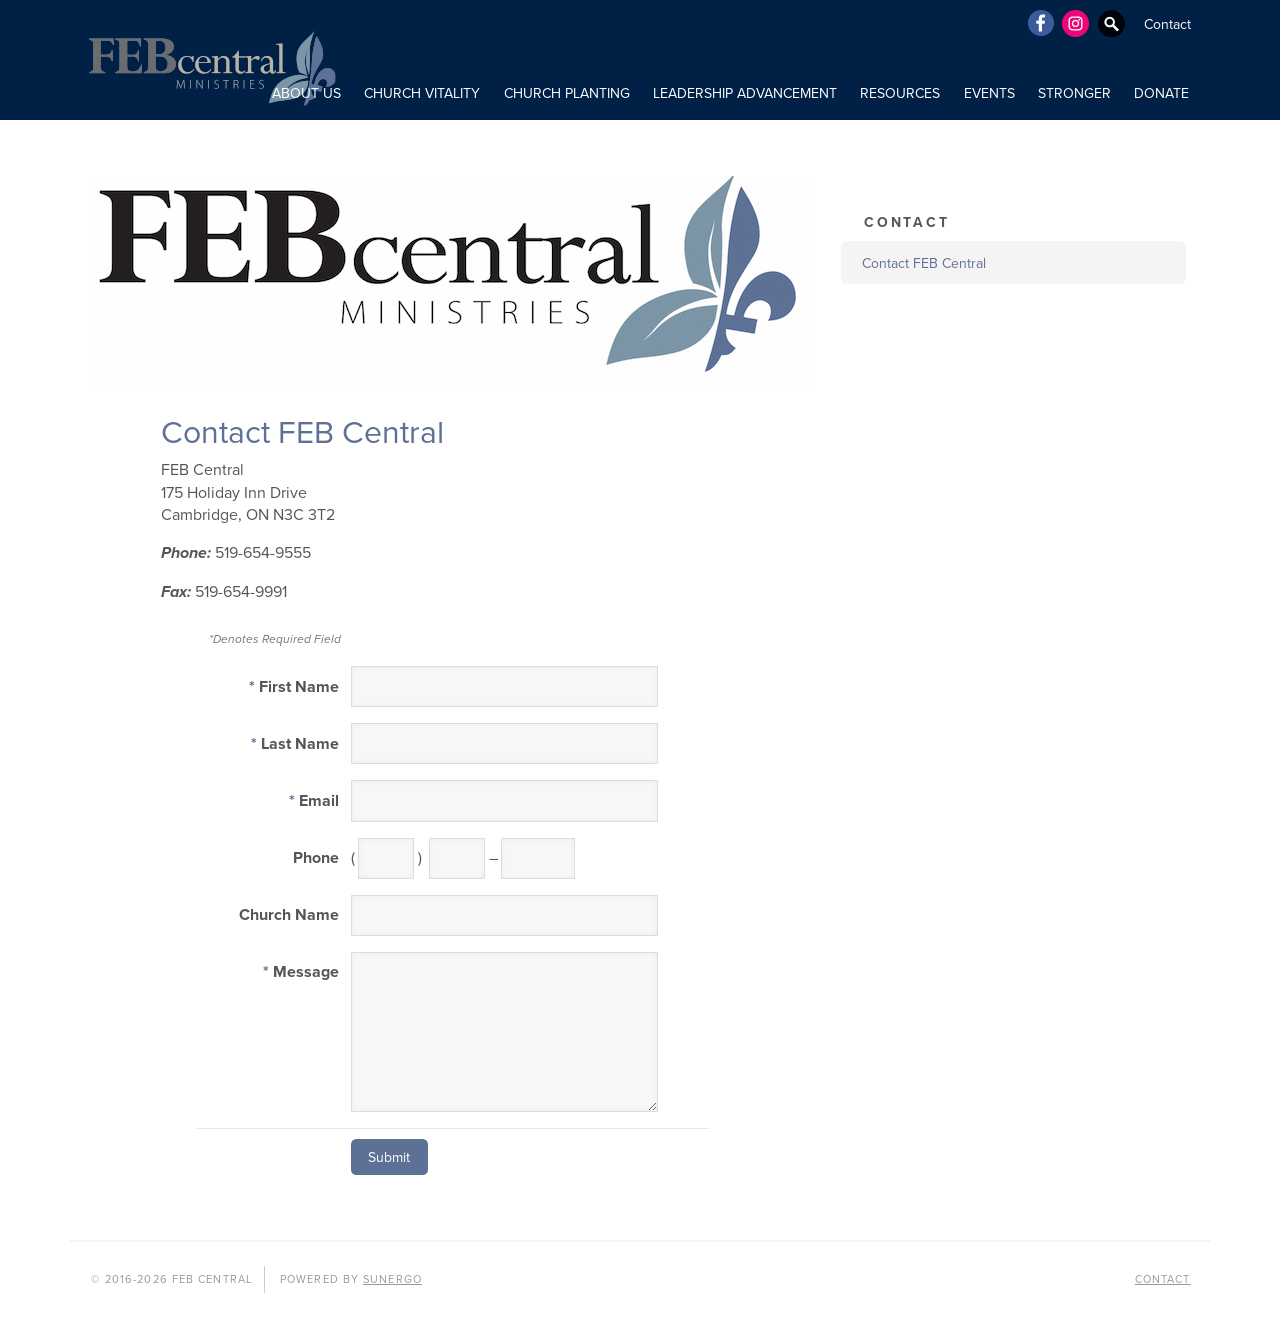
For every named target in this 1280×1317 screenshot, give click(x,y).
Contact (1167, 24)
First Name (294, 687)
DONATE (1161, 93)
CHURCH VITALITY (422, 93)
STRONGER (1074, 93)
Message (301, 972)
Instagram (1076, 23)
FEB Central (210, 60)
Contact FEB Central (924, 263)
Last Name (295, 744)
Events (989, 93)
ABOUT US (306, 93)
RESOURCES (900, 93)
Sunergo (392, 1279)
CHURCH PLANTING (567, 93)
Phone (316, 858)
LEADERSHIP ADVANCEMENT (745, 93)
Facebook (1040, 23)
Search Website (1112, 23)
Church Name (289, 915)
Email (314, 801)
